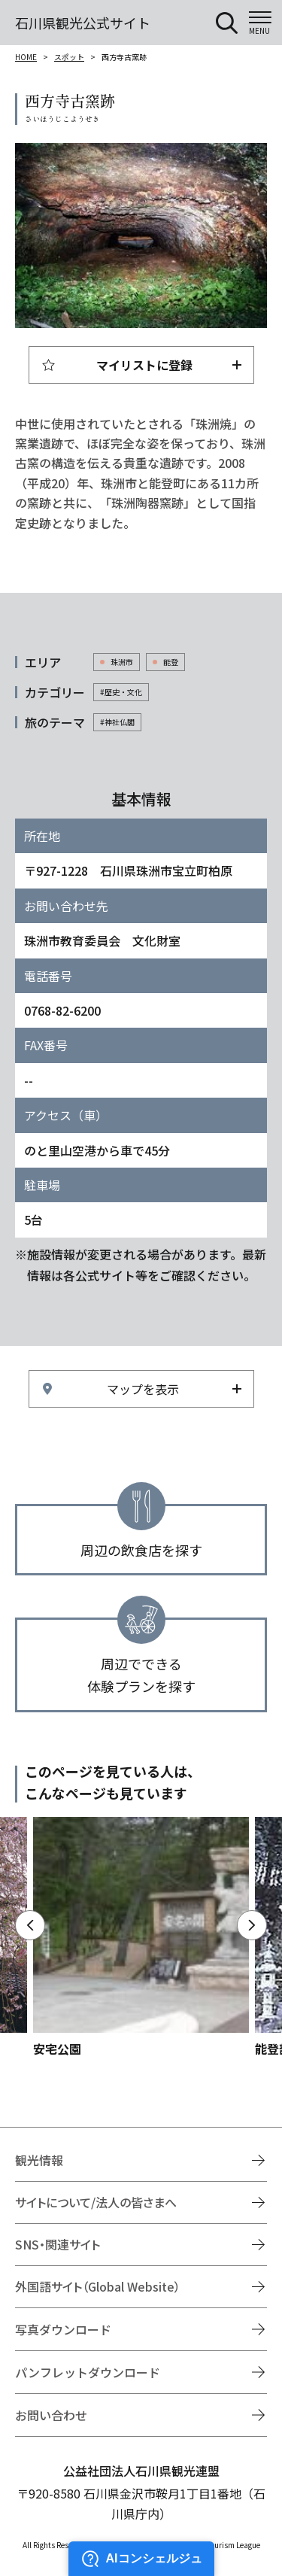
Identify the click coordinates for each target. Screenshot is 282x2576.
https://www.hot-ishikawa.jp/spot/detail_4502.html (141, 1937)
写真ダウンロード (63, 2329)
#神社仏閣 (117, 722)
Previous (30, 1925)
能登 (170, 661)
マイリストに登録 (144, 365)
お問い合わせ (51, 2415)
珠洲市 (122, 661)
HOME (26, 56)
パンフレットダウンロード (87, 2372)
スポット (69, 56)
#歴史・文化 (121, 691)
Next (252, 1925)
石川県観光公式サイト (82, 22)
